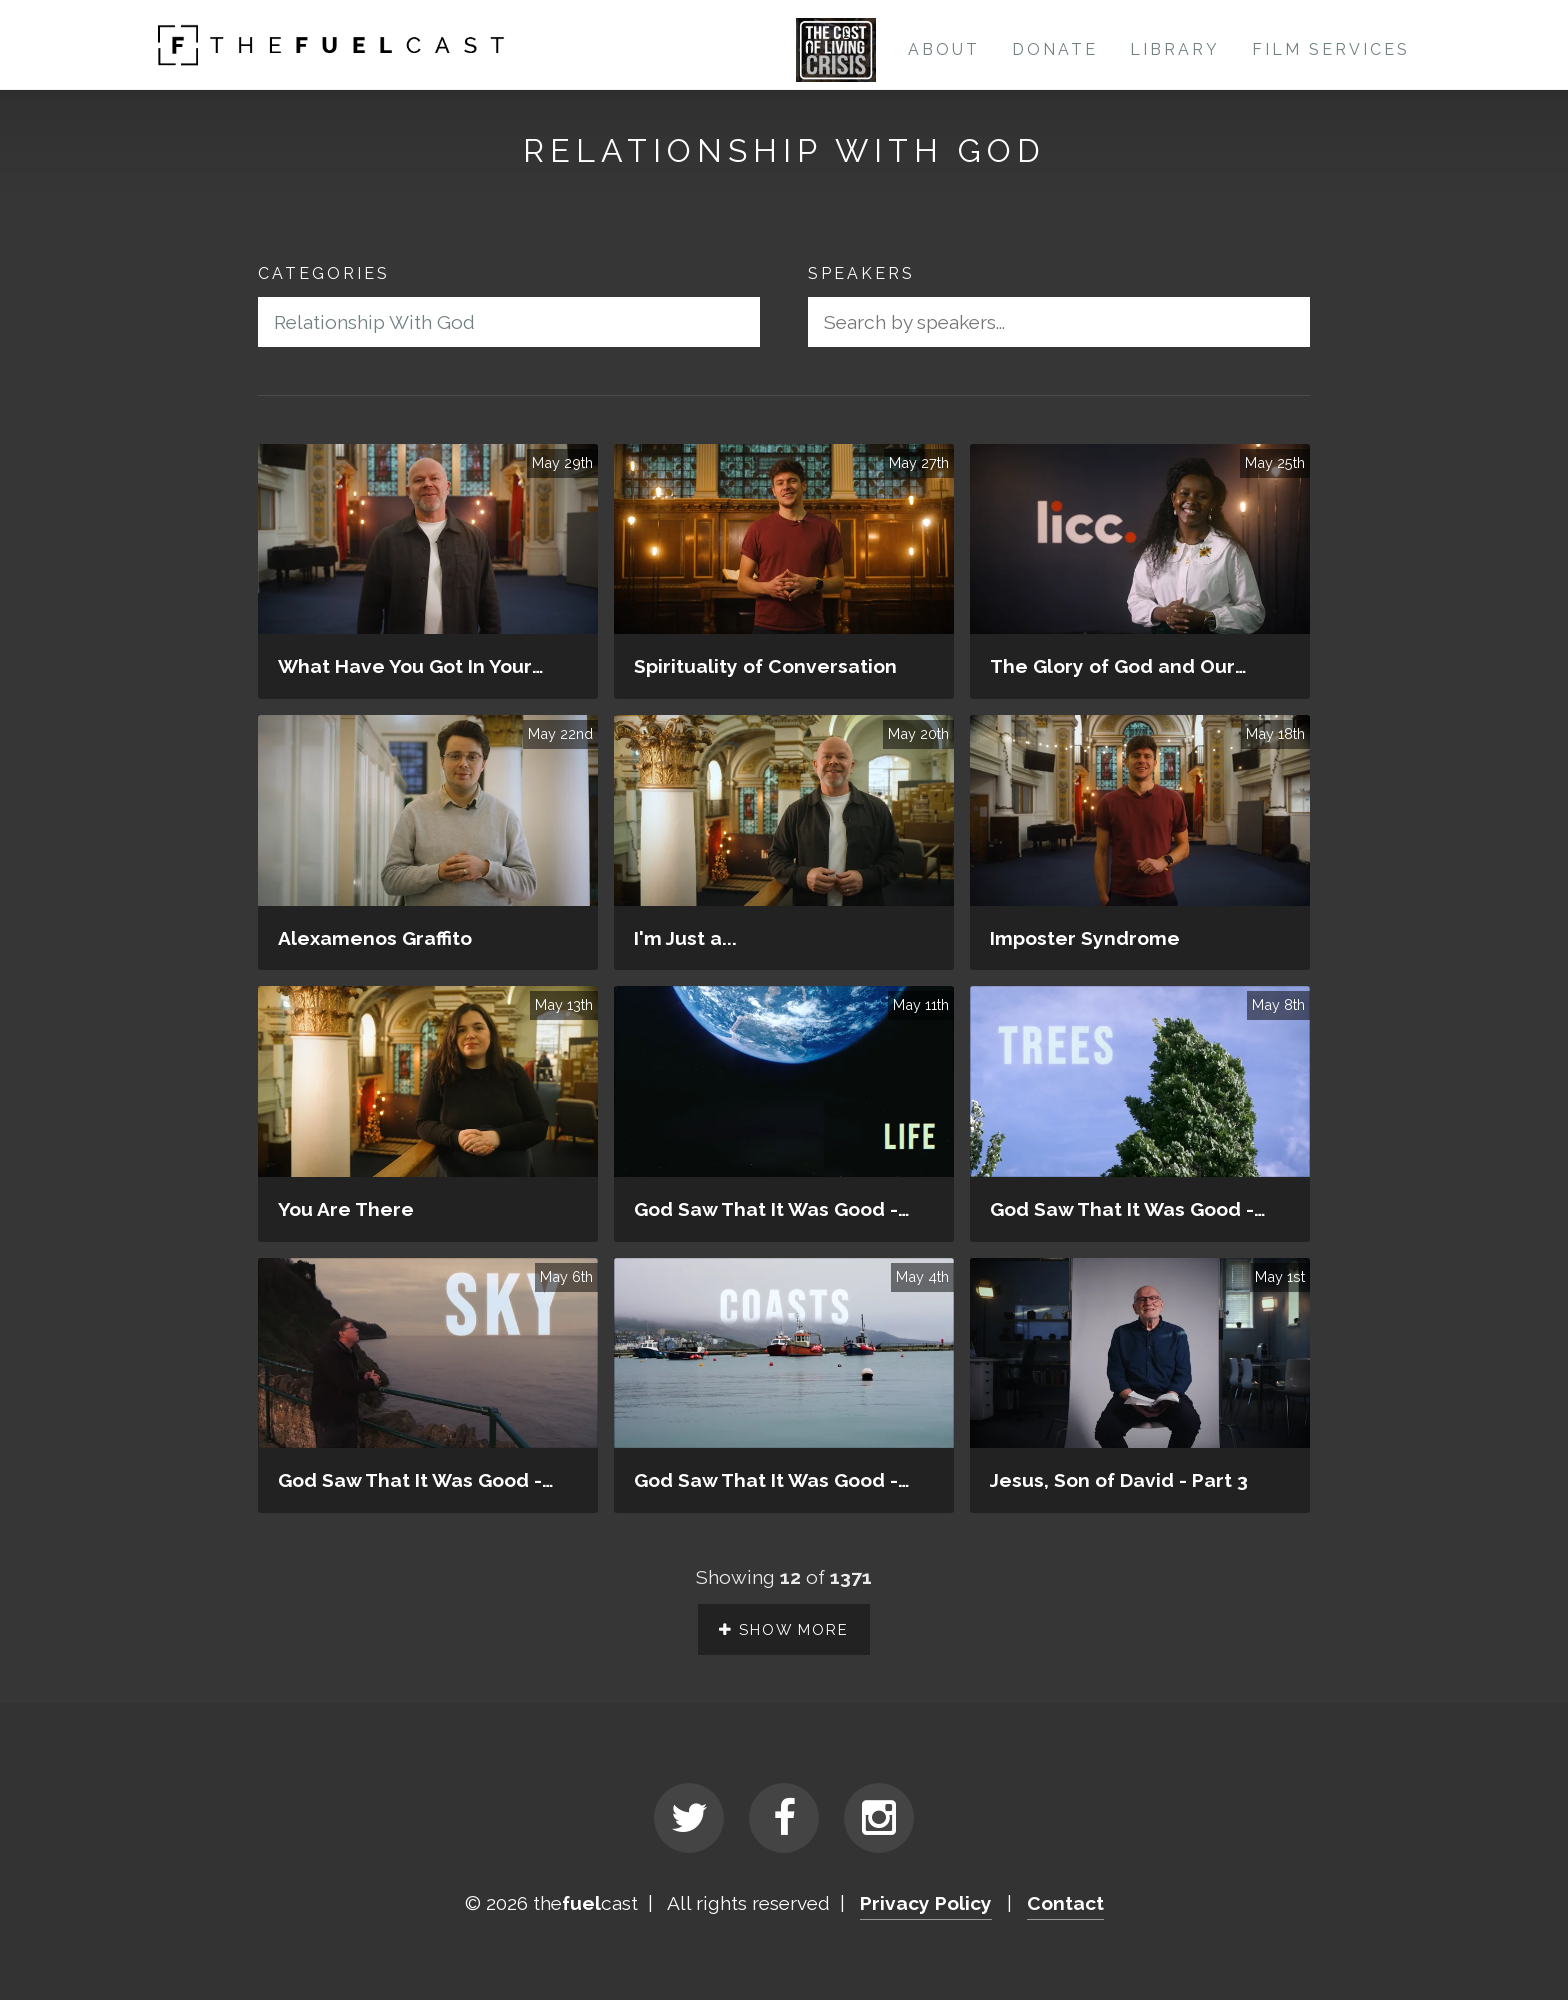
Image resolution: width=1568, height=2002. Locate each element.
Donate (1055, 49)
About (944, 49)
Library (1175, 49)
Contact (1065, 1905)
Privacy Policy (926, 1905)
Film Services (1331, 49)
